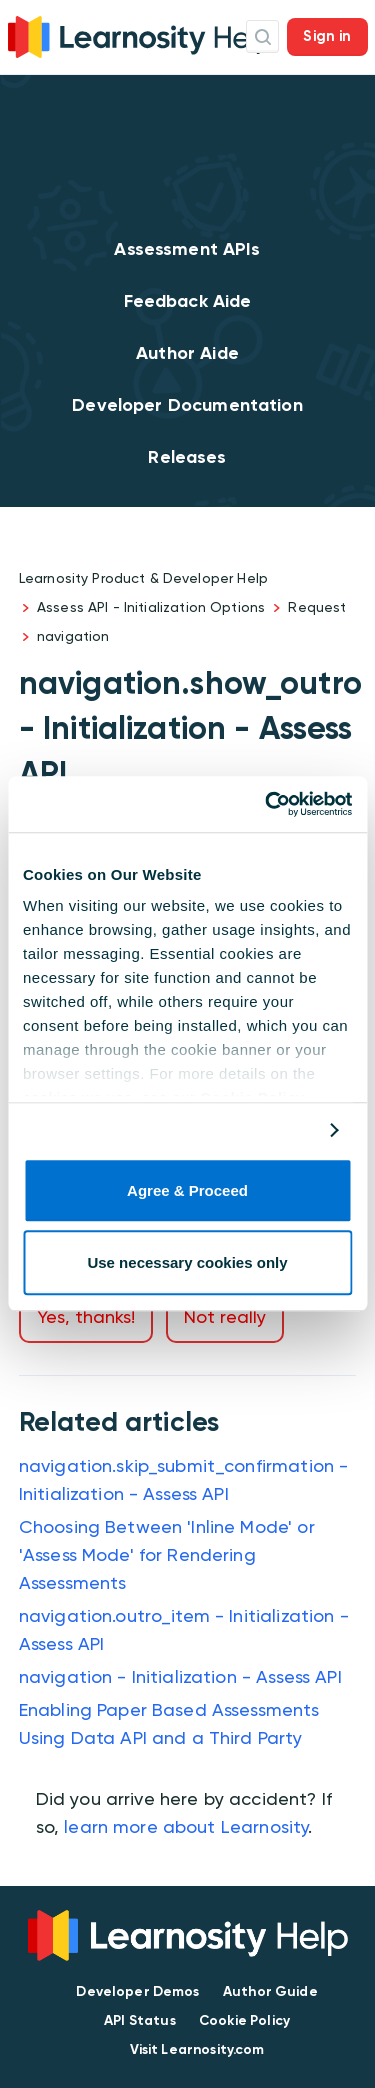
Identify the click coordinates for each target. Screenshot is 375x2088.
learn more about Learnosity (186, 1826)
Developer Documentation (187, 405)
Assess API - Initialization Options (151, 607)
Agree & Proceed (187, 1190)
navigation (73, 636)
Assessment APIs (187, 249)
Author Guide (270, 1991)
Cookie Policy (244, 2020)
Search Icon (262, 36)
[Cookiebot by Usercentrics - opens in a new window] (267, 804)
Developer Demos (137, 1991)
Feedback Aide (188, 301)
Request (317, 607)
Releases (187, 457)
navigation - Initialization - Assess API (180, 1676)
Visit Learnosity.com (197, 2049)
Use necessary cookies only (187, 1263)
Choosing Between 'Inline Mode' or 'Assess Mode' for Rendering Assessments (167, 1554)
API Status (140, 2020)
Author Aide (187, 353)
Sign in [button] (327, 36)
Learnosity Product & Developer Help (143, 578)
